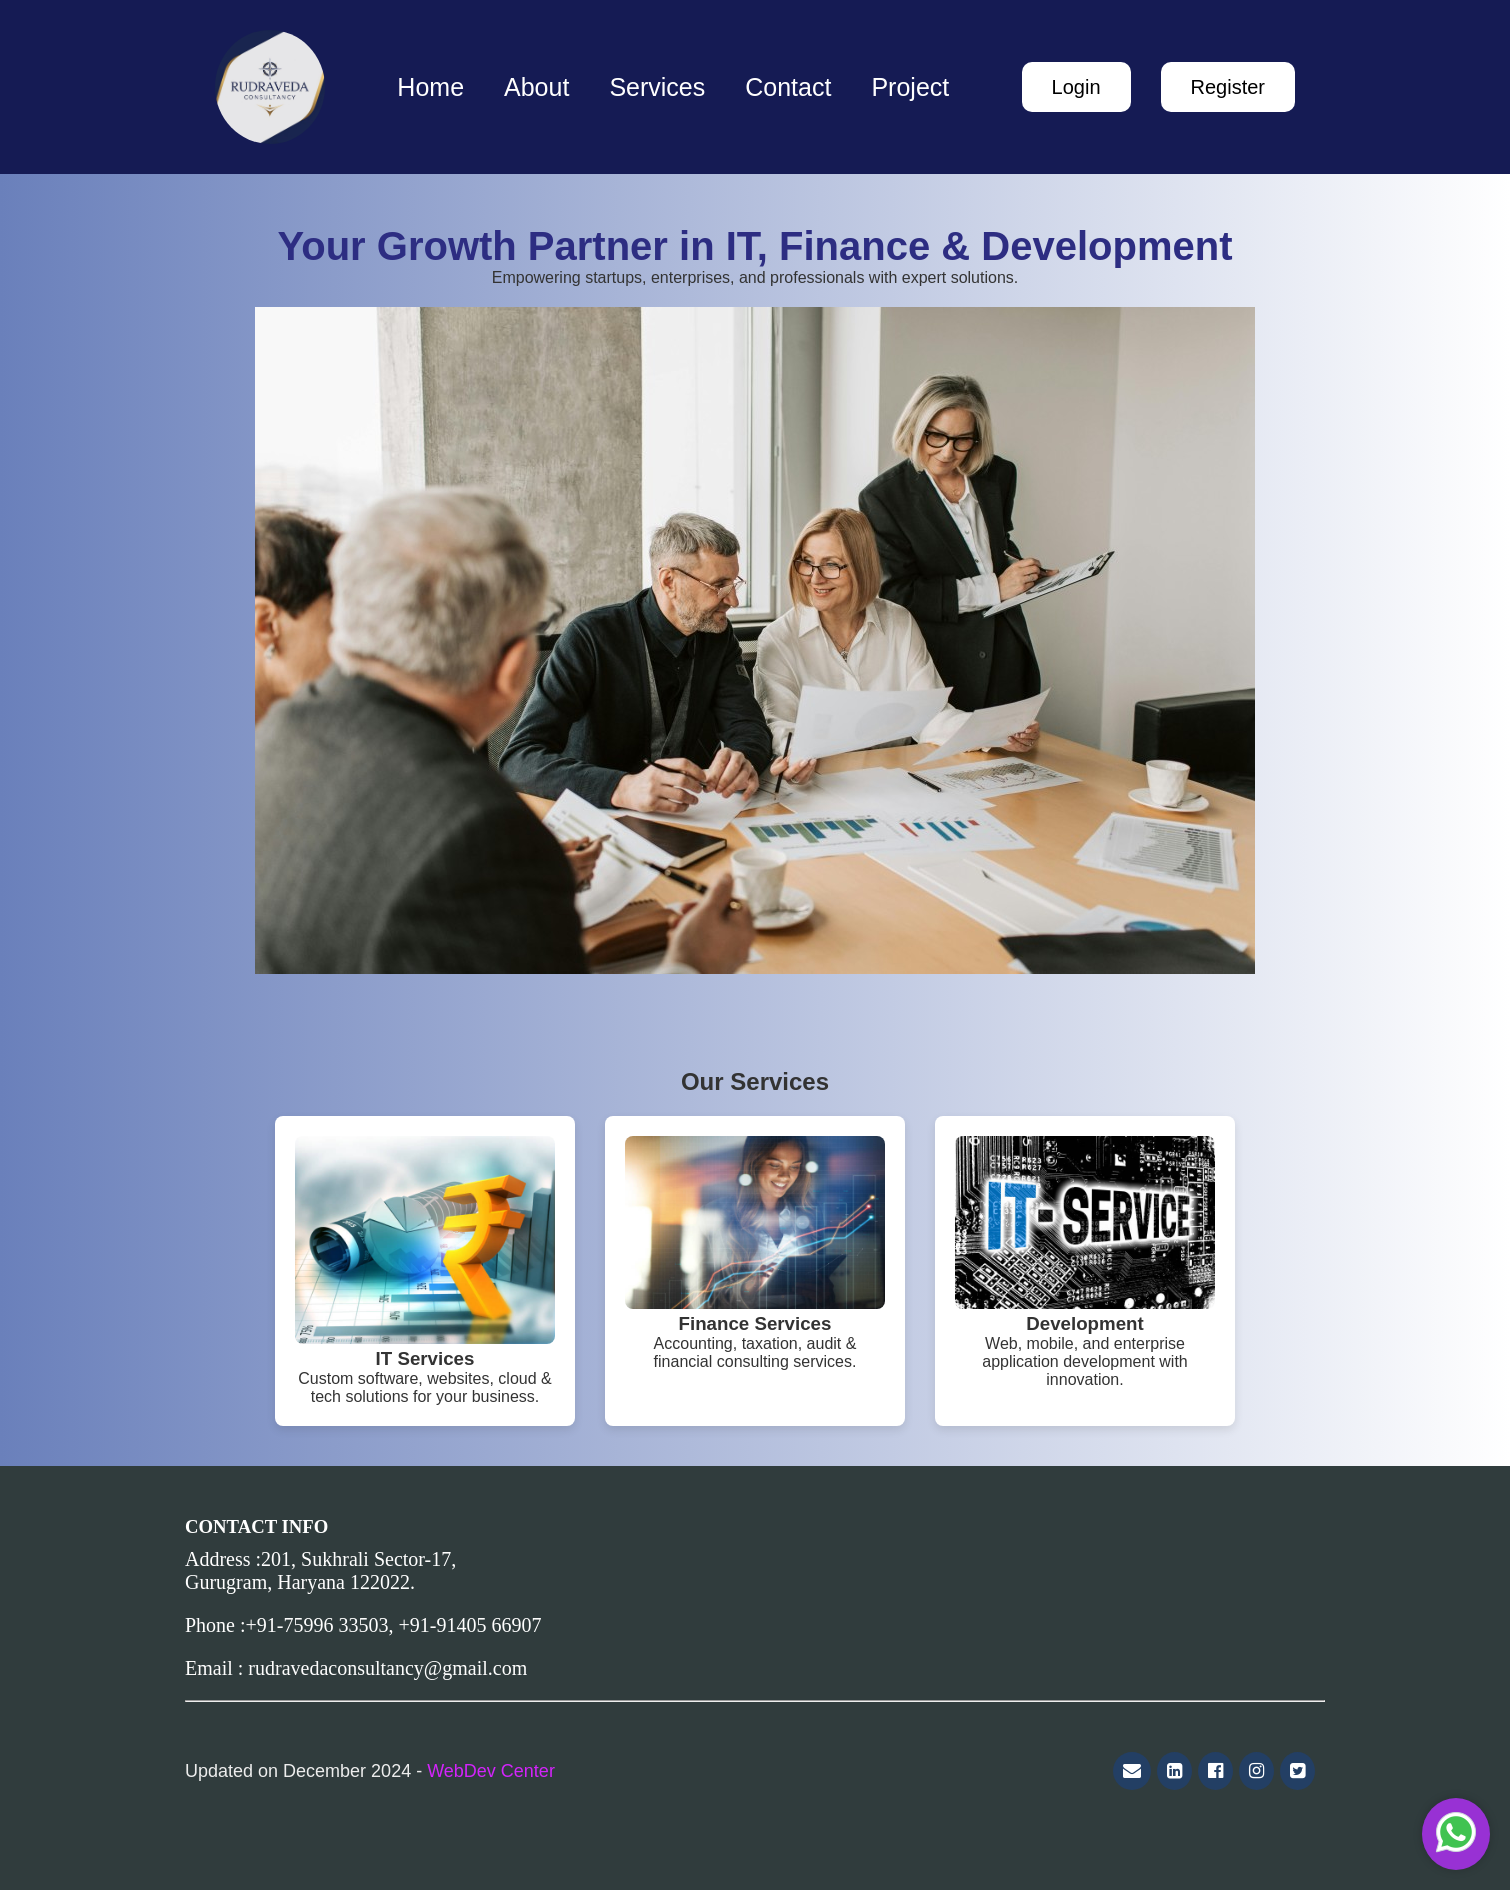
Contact (788, 87)
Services (657, 87)
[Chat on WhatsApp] (1456, 1834)
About (536, 87)
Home (430, 87)
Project (910, 87)
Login (1076, 87)
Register (1228, 87)
